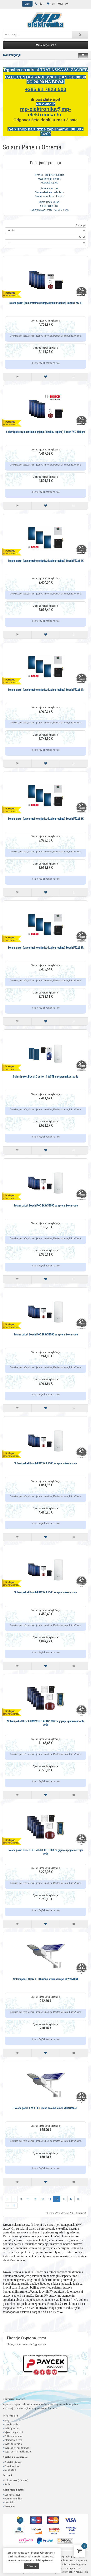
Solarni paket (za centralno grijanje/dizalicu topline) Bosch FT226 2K (45, 561)
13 (42, 2198)
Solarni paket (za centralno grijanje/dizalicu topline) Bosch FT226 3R (45, 947)
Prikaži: (82, 237)
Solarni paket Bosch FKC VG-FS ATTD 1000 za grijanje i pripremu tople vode (45, 1723)
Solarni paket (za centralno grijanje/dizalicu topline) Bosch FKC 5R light (45, 432)
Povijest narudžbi (13, 2498)
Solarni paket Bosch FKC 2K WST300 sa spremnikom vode (45, 1205)
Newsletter (9, 2506)
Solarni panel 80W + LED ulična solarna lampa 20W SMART (45, 2108)
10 (21, 2198)
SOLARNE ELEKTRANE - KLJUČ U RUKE (49, 209)
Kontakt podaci (12, 2424)
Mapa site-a (10, 2470)
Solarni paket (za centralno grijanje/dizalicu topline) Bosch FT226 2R (45, 690)
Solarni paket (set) (49, 205)
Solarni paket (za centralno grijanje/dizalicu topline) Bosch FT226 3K (45, 818)
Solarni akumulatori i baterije (49, 196)
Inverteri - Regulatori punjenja (49, 174)
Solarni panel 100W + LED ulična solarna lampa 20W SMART (45, 1979)
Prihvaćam (31, 2566)
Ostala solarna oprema (49, 178)
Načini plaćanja (11, 2428)
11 (28, 2198)
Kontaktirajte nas (12, 2462)
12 (35, 2198)
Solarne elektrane (49, 188)
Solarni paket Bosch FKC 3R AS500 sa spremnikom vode (45, 1592)
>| (14, 2205)
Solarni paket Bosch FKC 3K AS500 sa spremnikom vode (45, 1463)
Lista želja (9, 2502)
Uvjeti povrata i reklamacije (17, 2451)
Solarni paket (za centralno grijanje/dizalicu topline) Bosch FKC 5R (45, 303)
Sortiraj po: (81, 225)
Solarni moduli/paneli (49, 201)
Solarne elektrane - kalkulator (49, 192)
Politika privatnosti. (45, 2560)
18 (78, 2198)
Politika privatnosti (13, 2436)
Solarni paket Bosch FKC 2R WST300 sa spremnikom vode (45, 1334)
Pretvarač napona (49, 182)
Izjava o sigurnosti (13, 2432)
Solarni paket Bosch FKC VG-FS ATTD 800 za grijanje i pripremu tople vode (45, 1852)
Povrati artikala (11, 2466)
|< (8, 2198)
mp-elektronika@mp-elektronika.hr (45, 112)
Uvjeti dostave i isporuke (16, 2447)
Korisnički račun (12, 2494)
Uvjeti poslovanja (13, 2443)
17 (71, 2198)
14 (49, 2198)
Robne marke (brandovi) (16, 2480)
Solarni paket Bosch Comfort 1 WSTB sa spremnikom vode (45, 1076)
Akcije (7, 2484)
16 (64, 2198)
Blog (6, 2420)
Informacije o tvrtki (13, 2440)
